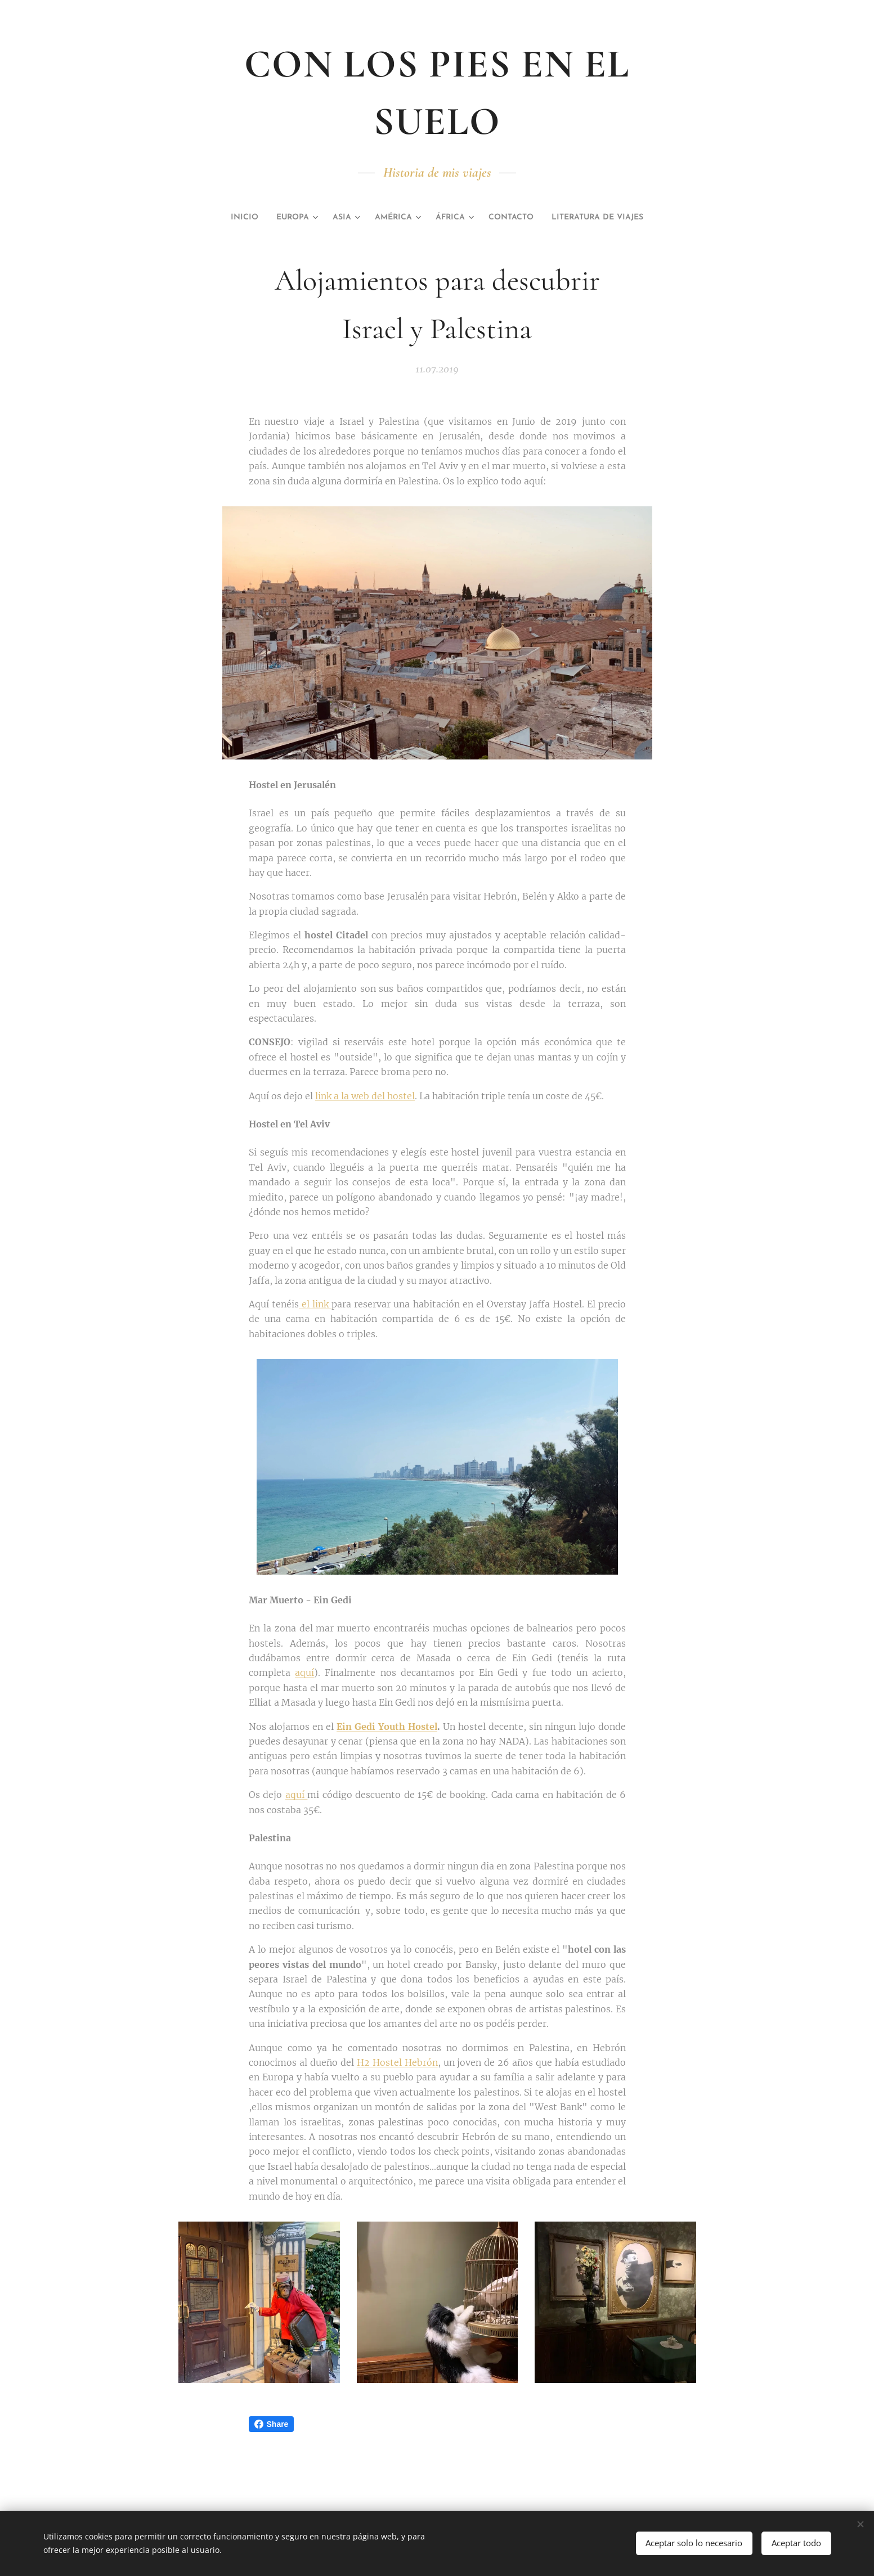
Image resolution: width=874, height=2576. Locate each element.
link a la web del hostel (365, 1095)
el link (315, 1304)
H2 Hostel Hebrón (396, 2062)
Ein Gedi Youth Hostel (387, 1726)
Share (271, 2424)
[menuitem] (219, 218)
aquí (304, 1672)
